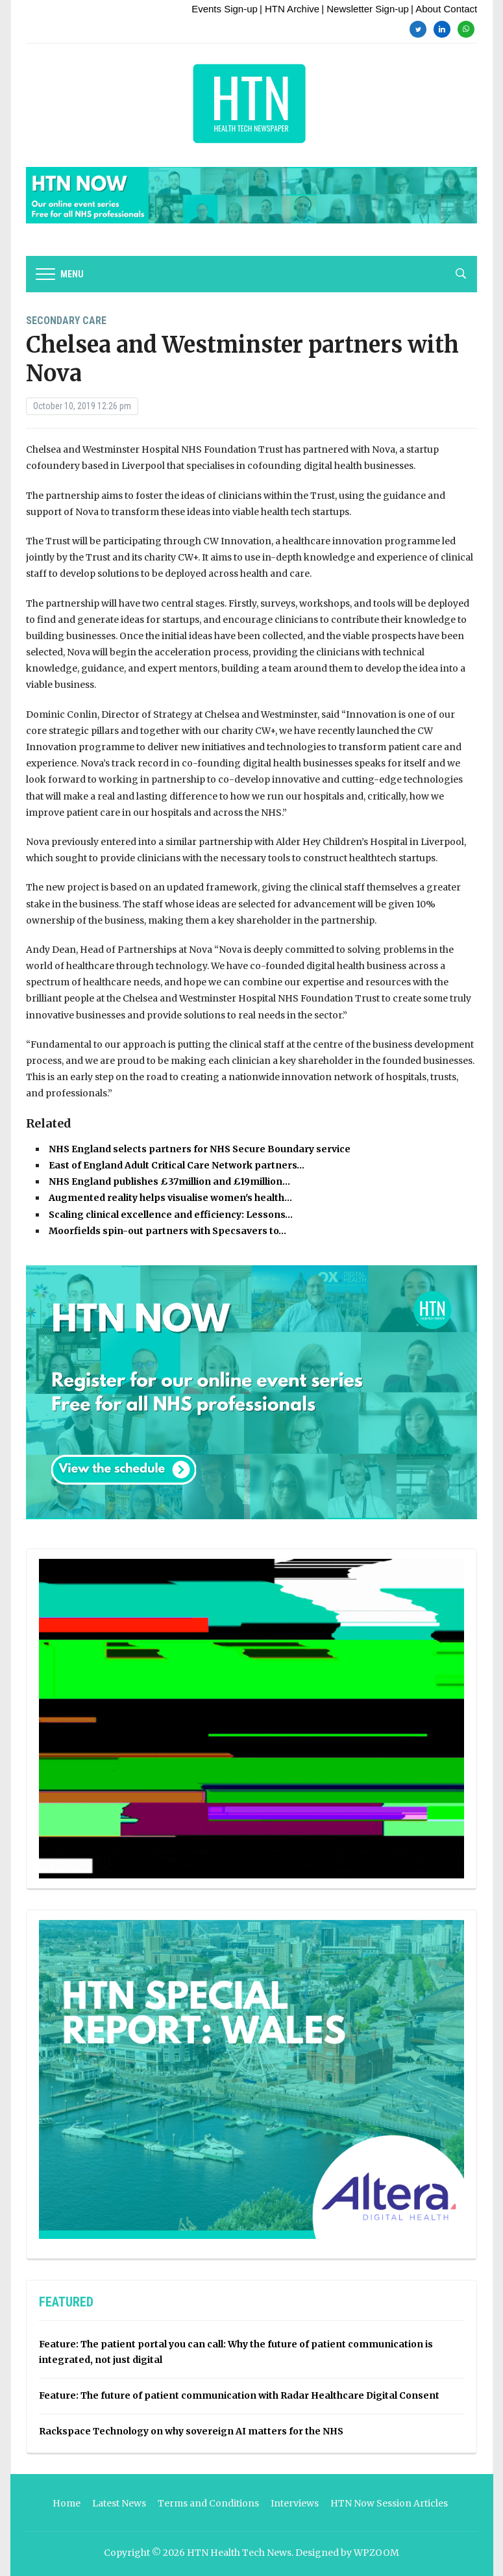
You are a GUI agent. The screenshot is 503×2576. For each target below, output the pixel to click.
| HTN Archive (289, 8)
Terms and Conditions (208, 2503)
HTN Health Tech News (239, 2552)
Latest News (119, 2503)
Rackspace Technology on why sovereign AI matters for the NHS (191, 2431)
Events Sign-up (224, 8)
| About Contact (444, 8)
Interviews (295, 2503)
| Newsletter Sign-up (365, 8)
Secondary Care (66, 320)
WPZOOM (376, 2552)
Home (66, 2503)
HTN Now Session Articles (389, 2503)
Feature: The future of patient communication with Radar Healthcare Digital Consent (239, 2395)
